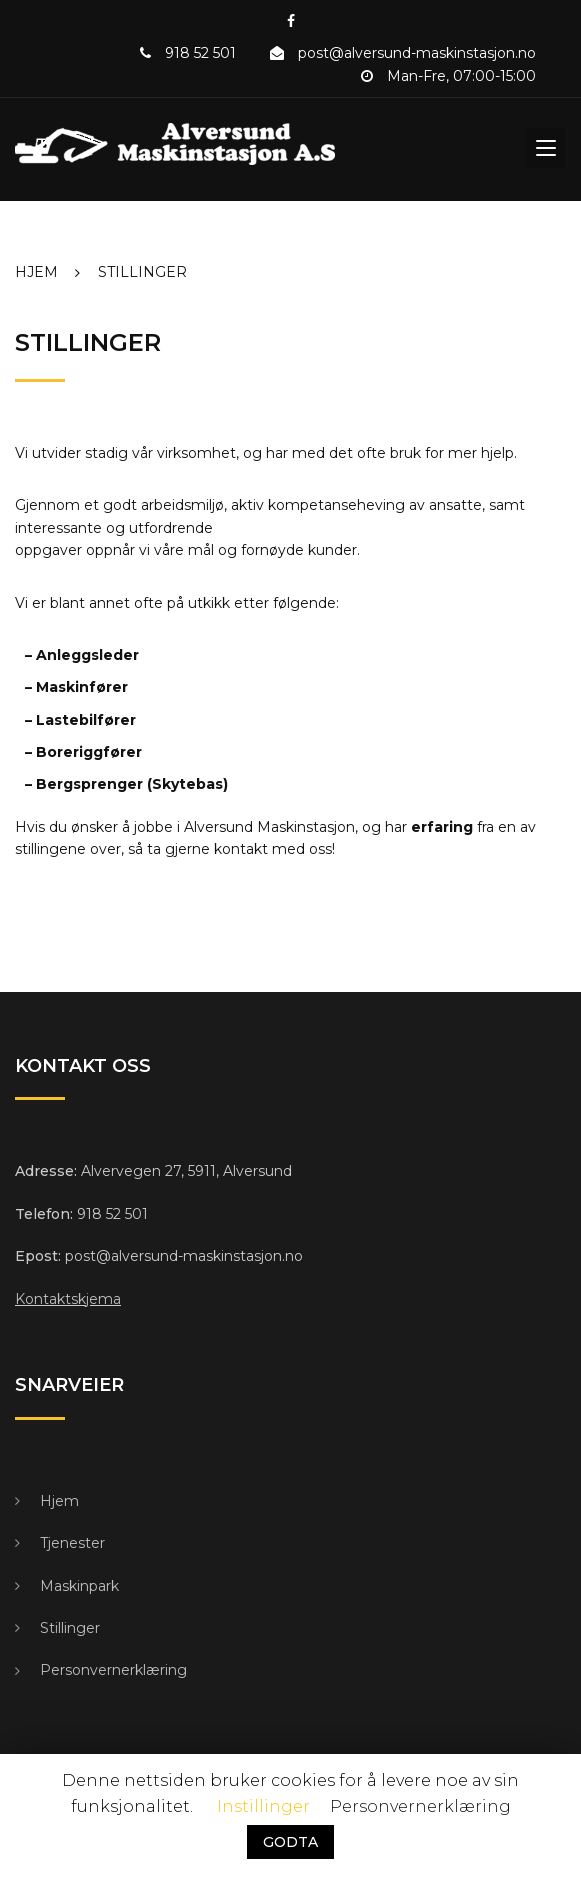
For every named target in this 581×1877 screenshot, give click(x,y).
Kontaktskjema (68, 1299)
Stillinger (70, 1628)
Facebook (291, 21)
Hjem (59, 1501)
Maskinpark (79, 1586)
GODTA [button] (290, 1842)
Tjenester (72, 1543)
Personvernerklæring (113, 1670)
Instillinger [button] (263, 1806)
